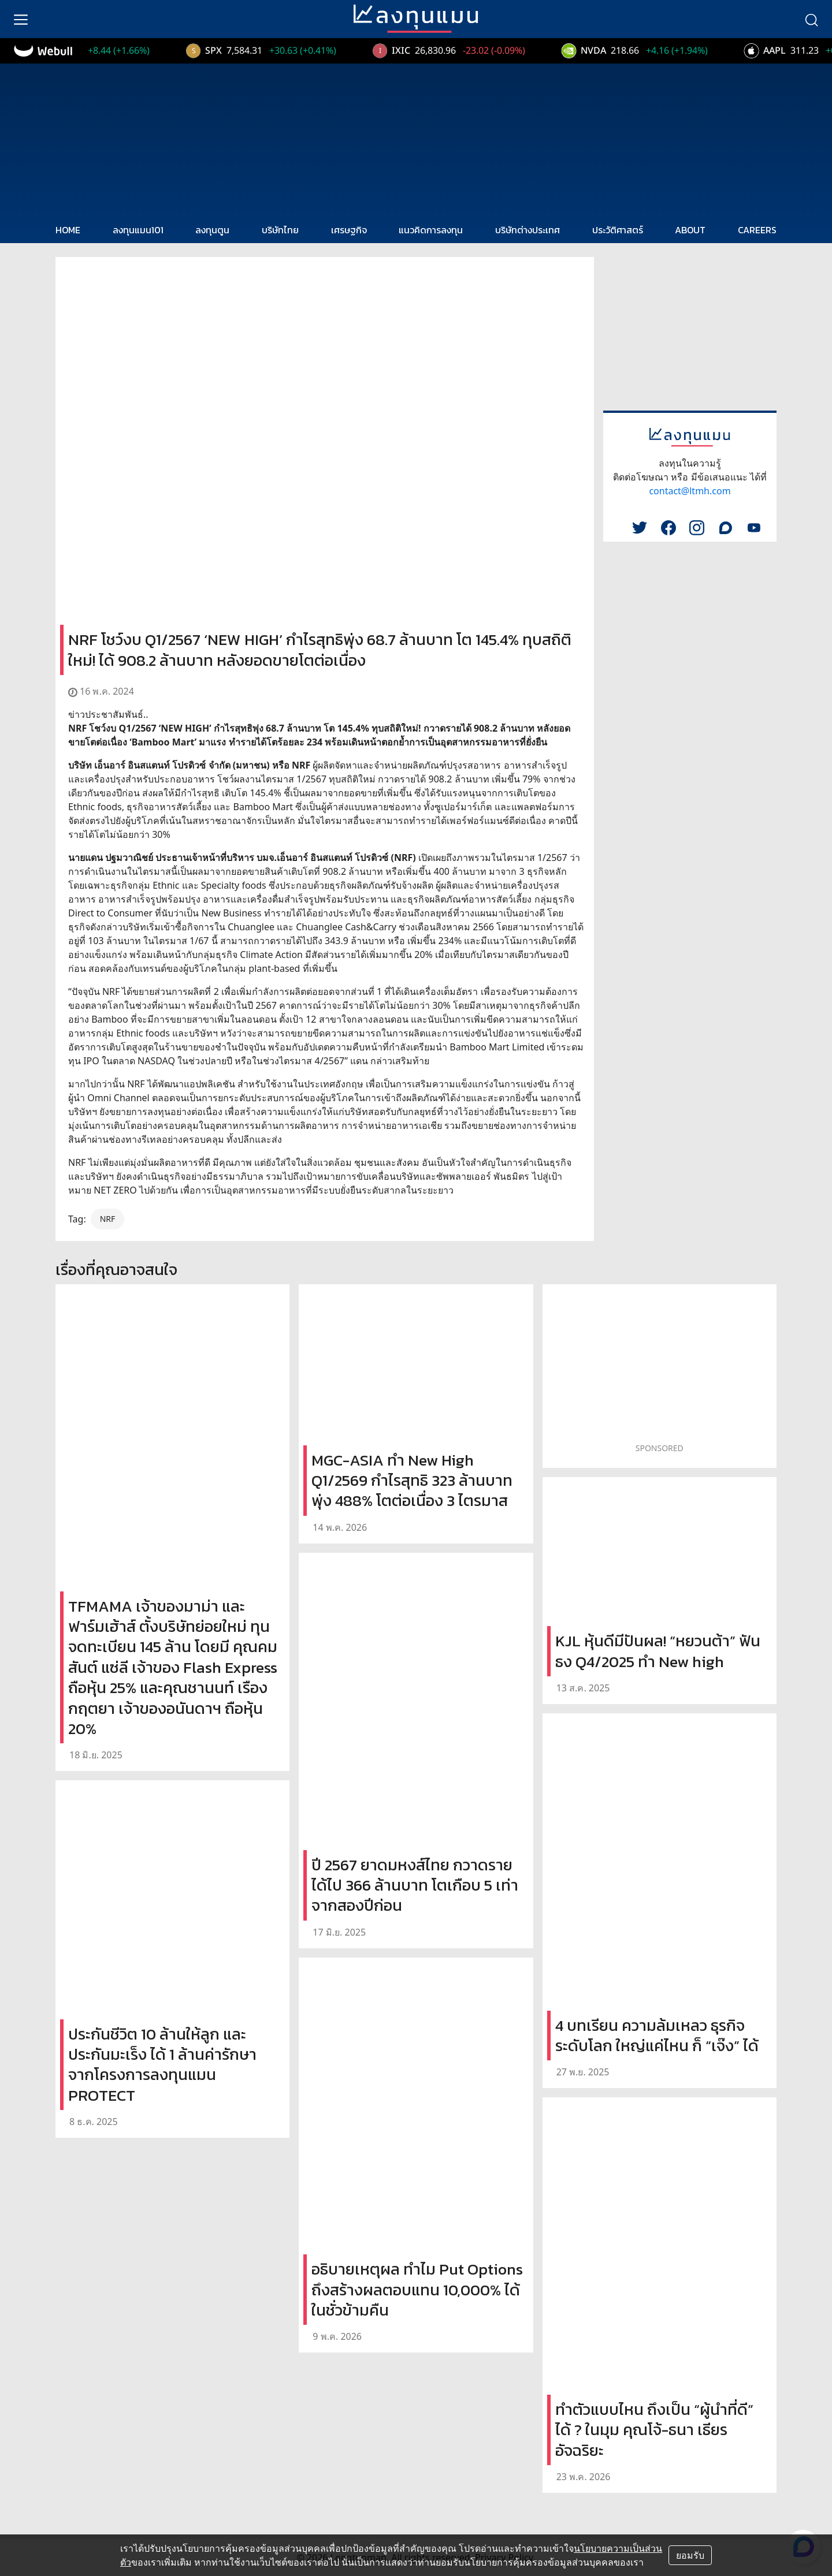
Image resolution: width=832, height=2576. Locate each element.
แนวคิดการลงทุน (431, 230)
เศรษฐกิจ (349, 230)
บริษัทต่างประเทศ (527, 230)
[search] (811, 19)
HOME (67, 230)
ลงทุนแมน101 (138, 230)
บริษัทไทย (280, 230)
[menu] (20, 19)
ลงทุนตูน (212, 230)
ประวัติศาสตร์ (617, 230)
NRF (108, 1218)
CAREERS (757, 230)
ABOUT (690, 230)
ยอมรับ (690, 2555)
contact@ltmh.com (689, 490)
